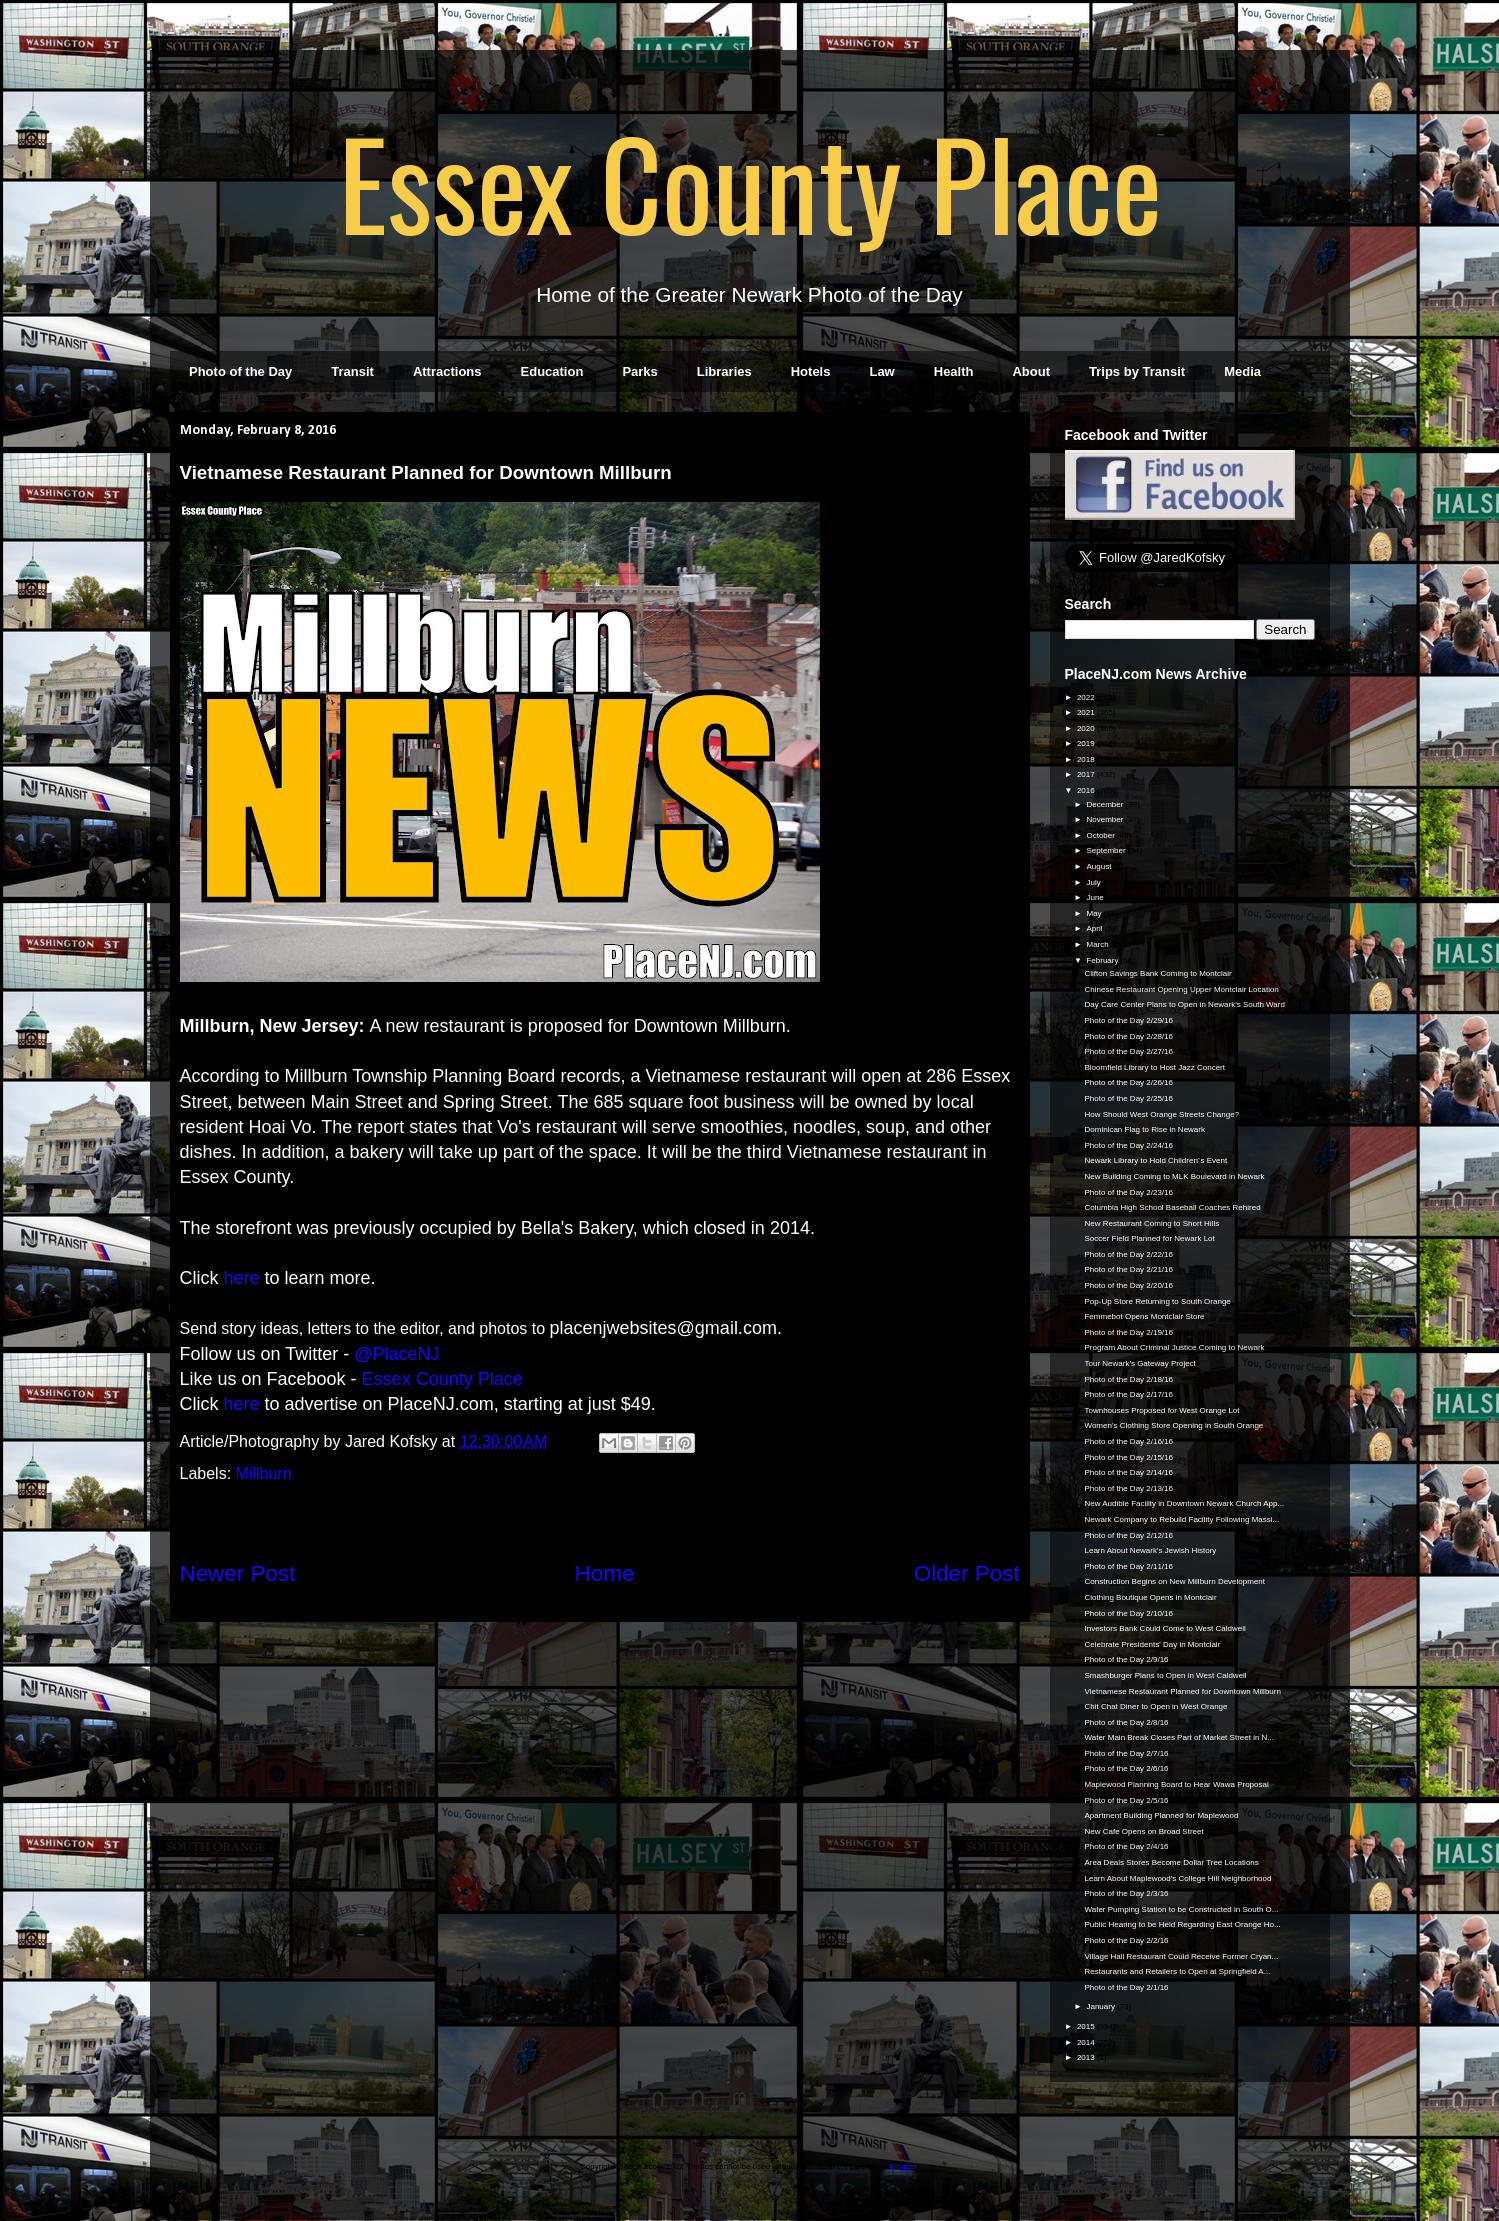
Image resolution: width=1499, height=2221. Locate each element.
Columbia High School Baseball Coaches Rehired (1172, 1207)
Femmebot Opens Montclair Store (1144, 1316)
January (1101, 2006)
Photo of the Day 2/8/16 (1126, 1722)
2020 (1087, 728)
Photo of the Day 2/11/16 (1128, 1566)
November (1105, 819)
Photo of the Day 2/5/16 (1126, 1800)
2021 (1087, 712)
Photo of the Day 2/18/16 (1128, 1379)
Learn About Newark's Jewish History (1150, 1550)
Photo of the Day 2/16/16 (1128, 1441)
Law (881, 371)
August (1099, 866)
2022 (1087, 697)
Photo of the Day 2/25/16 (1128, 1098)
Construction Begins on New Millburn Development (1174, 1581)
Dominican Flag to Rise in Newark (1144, 1129)
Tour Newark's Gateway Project (1139, 1363)
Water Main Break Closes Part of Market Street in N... (1179, 1737)
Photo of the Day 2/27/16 (1128, 1051)
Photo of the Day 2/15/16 (1128, 1457)
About (1031, 371)
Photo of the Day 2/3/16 (1126, 1893)
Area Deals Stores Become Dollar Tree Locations (1171, 1862)
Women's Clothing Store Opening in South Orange (1173, 1425)
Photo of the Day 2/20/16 (1128, 1285)
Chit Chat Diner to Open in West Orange (1155, 1706)
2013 (1087, 2057)
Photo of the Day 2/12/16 (1128, 1535)
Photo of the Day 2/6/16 (1126, 1768)
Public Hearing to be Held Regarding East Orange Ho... (1182, 1924)
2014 (1087, 2042)
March (1098, 944)
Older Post (967, 1573)
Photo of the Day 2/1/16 (1126, 1987)
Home (605, 1573)
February (1103, 960)
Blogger (903, 2166)
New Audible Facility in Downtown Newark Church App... (1184, 1503)
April (1095, 928)
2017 (1087, 774)
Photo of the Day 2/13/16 (1128, 1488)
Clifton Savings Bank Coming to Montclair (1157, 973)
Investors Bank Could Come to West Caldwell (1164, 1628)
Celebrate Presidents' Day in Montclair (1152, 1644)
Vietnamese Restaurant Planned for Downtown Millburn (1182, 1691)
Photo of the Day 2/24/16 (1128, 1145)
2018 (1087, 759)
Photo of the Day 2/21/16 (1128, 1269)
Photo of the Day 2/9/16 (1126, 1659)
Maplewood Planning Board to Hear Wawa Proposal (1176, 1784)
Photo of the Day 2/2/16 (1126, 1940)
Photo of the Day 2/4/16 (1126, 1846)
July (1094, 882)
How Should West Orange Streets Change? (1161, 1114)
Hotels (811, 371)
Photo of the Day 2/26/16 (1128, 1082)
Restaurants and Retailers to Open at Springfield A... (1177, 1971)
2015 (1087, 2026)
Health (954, 371)
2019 (1087, 743)
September (1106, 850)
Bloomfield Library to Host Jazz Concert (1154, 1067)
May (1094, 913)
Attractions (447, 371)
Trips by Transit (1137, 371)
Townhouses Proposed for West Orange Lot (1161, 1410)
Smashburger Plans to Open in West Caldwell (1165, 1675)
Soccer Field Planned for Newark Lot (1149, 1238)
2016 (1087, 790)
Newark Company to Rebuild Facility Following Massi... (1181, 1519)
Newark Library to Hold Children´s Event (1155, 1160)
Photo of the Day (240, 371)
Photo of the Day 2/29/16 (1128, 1020)
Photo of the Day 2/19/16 (1128, 1332)
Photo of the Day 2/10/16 (1128, 1613)
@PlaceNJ (396, 1354)
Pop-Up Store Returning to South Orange (1157, 1301)
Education (552, 371)
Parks (639, 371)
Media (1242, 371)
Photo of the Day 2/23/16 (1128, 1192)
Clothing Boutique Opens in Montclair (1150, 1597)
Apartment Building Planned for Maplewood (1161, 1815)
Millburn (264, 1473)
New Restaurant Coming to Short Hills (1151, 1223)
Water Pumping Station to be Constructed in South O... (1181, 1909)
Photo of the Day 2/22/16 (1128, 1254)
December (1105, 804)
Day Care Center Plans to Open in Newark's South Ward (1184, 1004)
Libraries (724, 371)
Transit (352, 371)
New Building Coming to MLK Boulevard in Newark (1174, 1176)
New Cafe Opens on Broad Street (1143, 1831)
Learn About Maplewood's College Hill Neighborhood (1177, 1878)
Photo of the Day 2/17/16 (1128, 1394)
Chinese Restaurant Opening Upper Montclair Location (1181, 989)
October (1101, 835)
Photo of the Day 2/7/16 (1126, 1753)
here (242, 1278)
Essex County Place (750, 181)
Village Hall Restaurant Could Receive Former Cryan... (1181, 1956)
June (1096, 897)
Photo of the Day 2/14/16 (1128, 1472)
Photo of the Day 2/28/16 (1128, 1036)
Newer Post (238, 1573)
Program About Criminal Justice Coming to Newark (1174, 1347)
